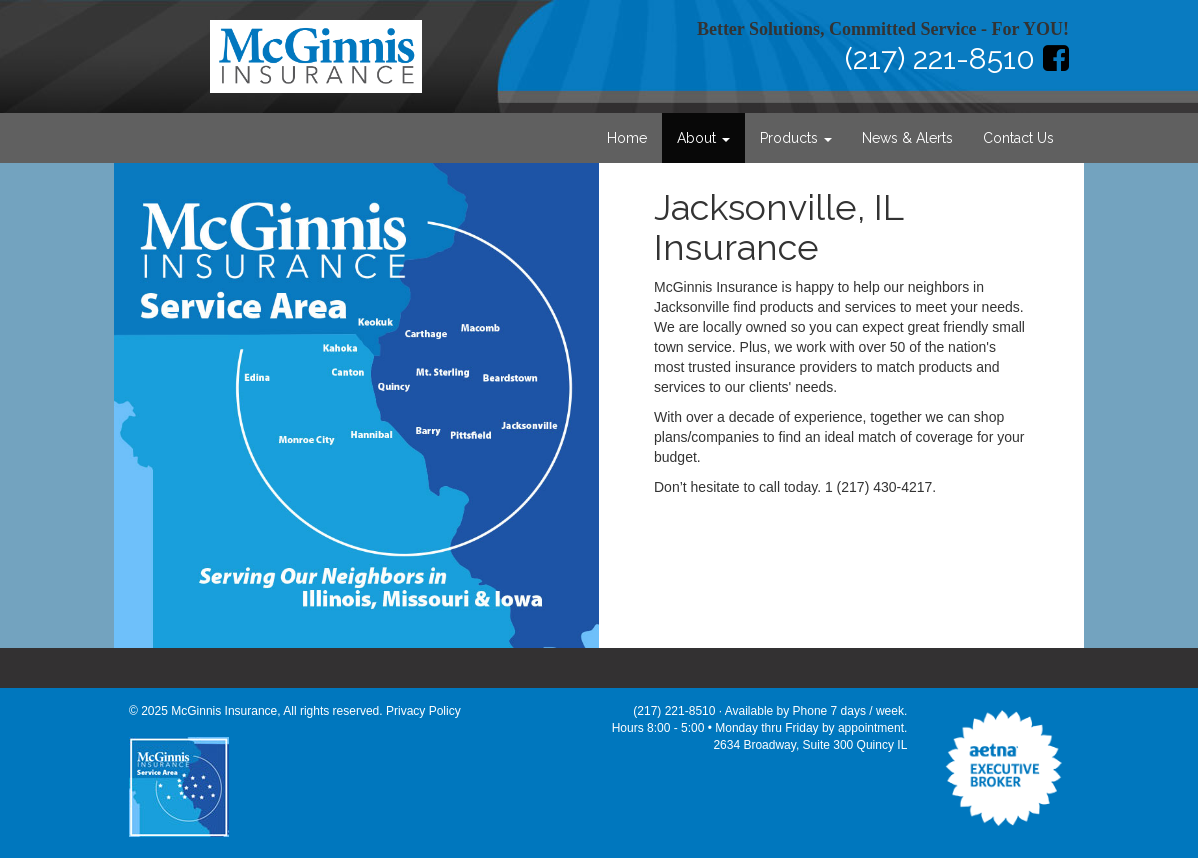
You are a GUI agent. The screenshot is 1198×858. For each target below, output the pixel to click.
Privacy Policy (423, 711)
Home (627, 138)
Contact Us (1018, 138)
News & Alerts (907, 138)
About (703, 138)
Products (796, 138)
